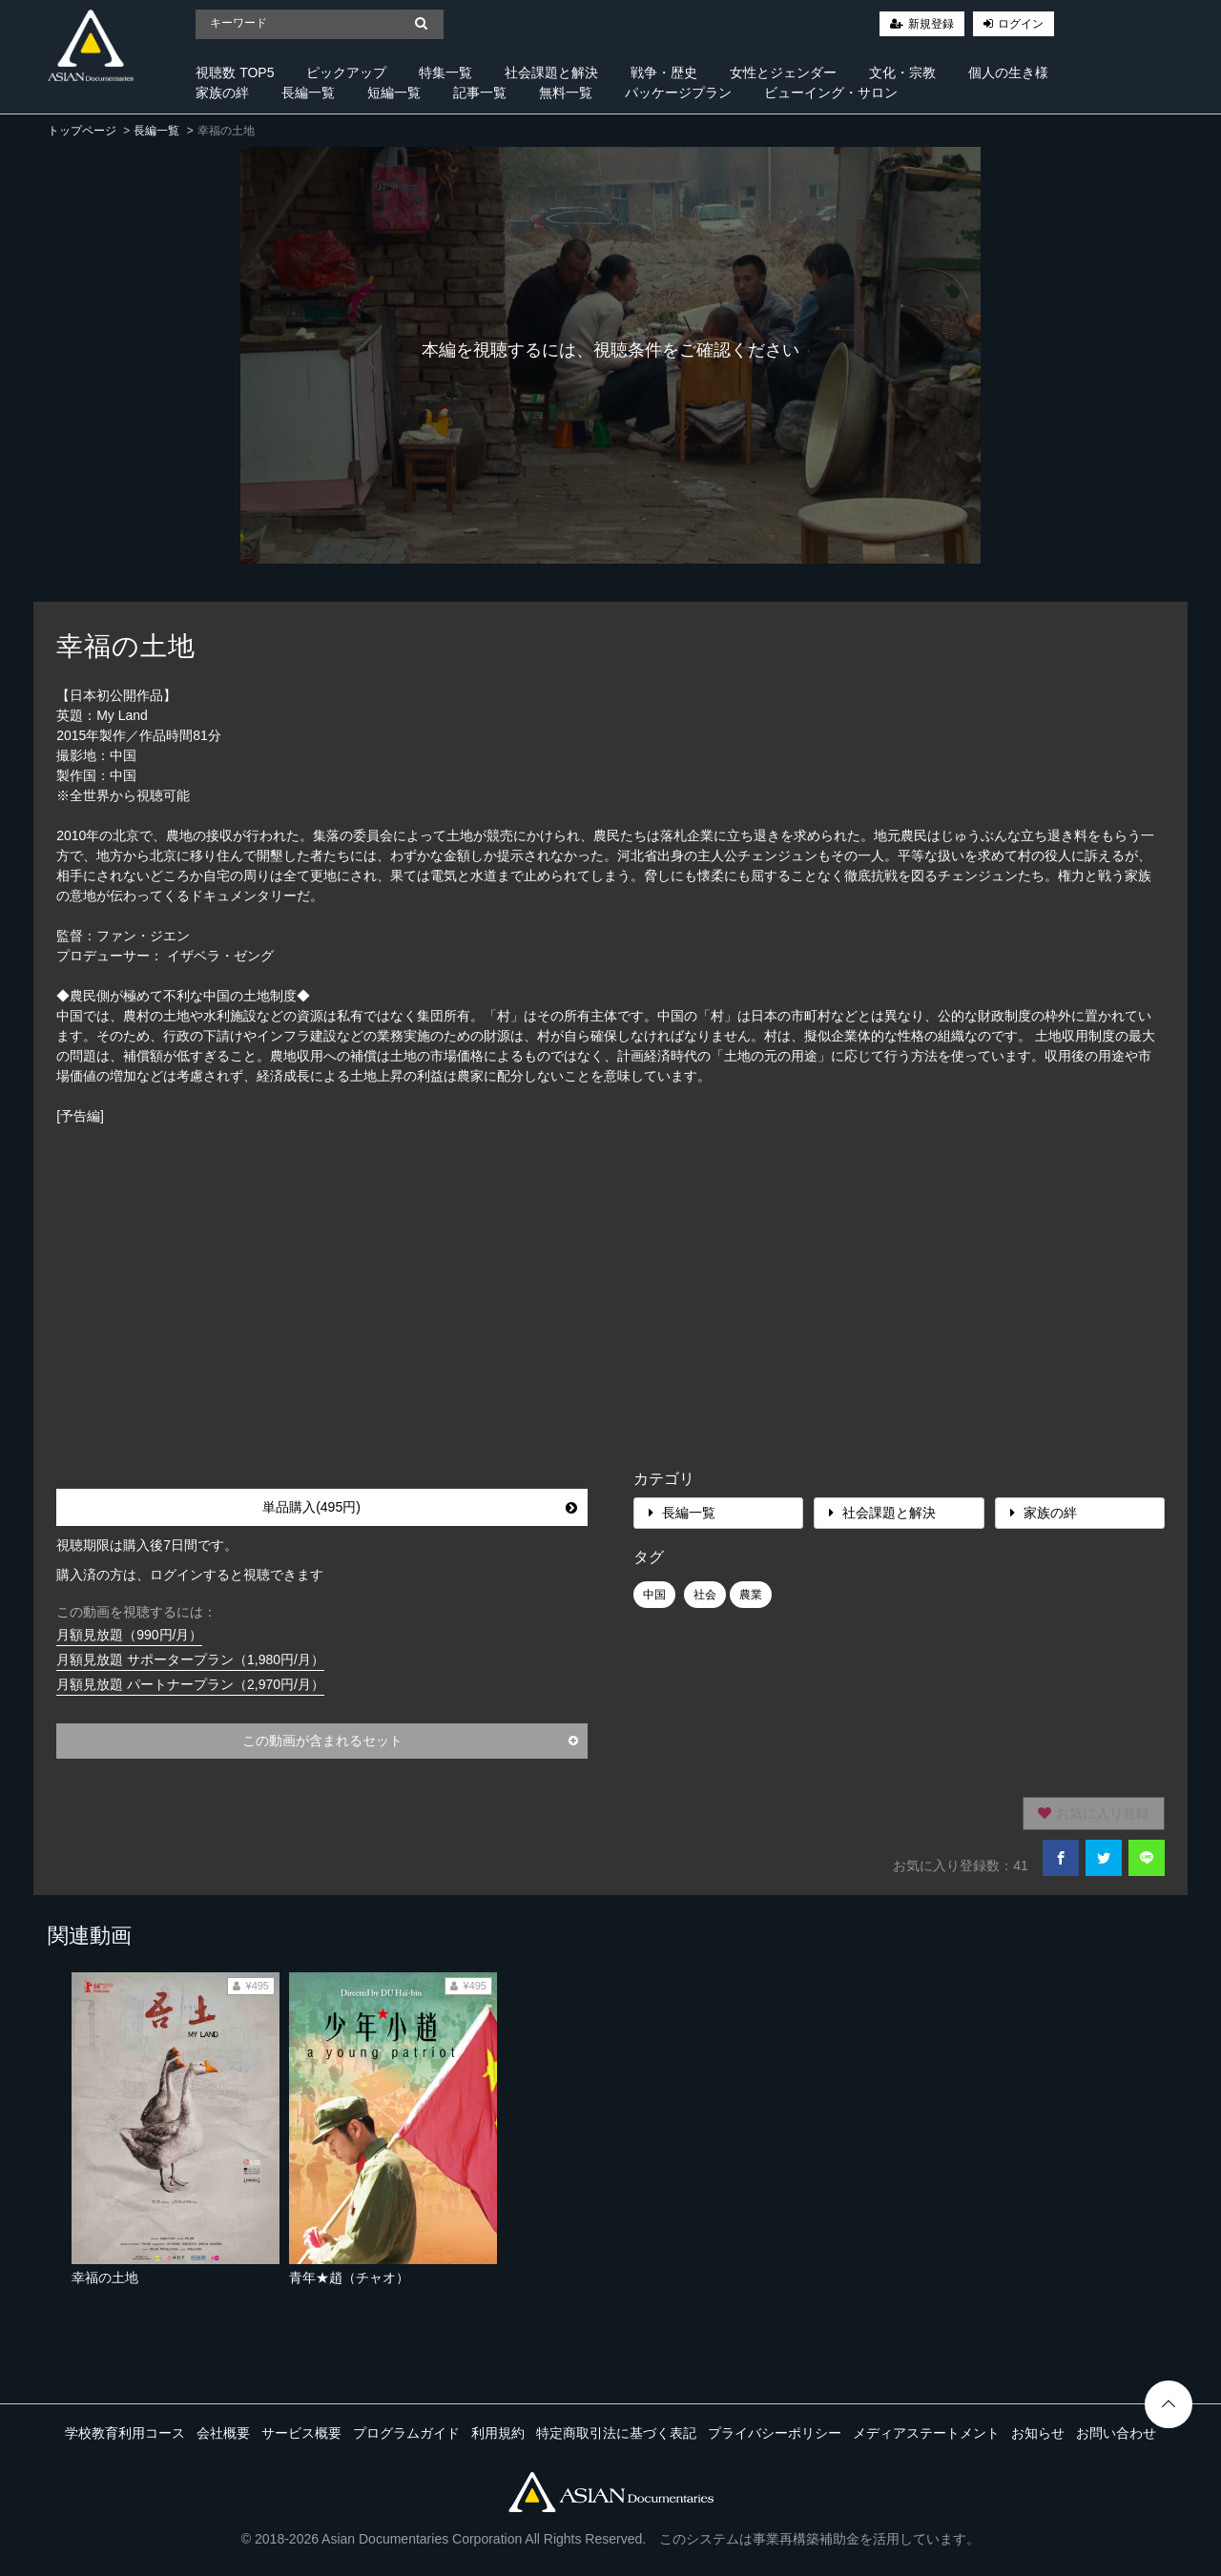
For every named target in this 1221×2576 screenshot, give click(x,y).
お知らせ (1038, 2433)
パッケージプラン (678, 92)
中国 (654, 1594)
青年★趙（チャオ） (349, 2277)
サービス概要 (301, 2433)
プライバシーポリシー (774, 2433)
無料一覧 (565, 92)
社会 (704, 1594)
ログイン (1021, 24)
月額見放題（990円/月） (129, 1634)
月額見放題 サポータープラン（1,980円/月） (190, 1659)
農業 (750, 1594)
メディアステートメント (926, 2433)
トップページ (82, 130)
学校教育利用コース (125, 2433)
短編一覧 (394, 92)
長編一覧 (308, 92)
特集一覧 (445, 72)
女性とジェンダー (783, 72)
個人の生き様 (1008, 72)
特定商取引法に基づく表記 (616, 2433)
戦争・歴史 (664, 72)
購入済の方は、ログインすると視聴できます (189, 1574)
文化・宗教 (902, 72)
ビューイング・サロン (831, 92)
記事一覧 (480, 92)
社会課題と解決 (551, 72)
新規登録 (931, 24)
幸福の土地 (105, 2277)
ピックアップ (346, 72)
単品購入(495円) (419, 1507)
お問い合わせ (1116, 2433)
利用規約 (498, 2433)
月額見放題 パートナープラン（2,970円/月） (190, 1684)
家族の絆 (222, 92)
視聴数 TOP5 (235, 72)
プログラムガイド (406, 2433)
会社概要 (223, 2433)
